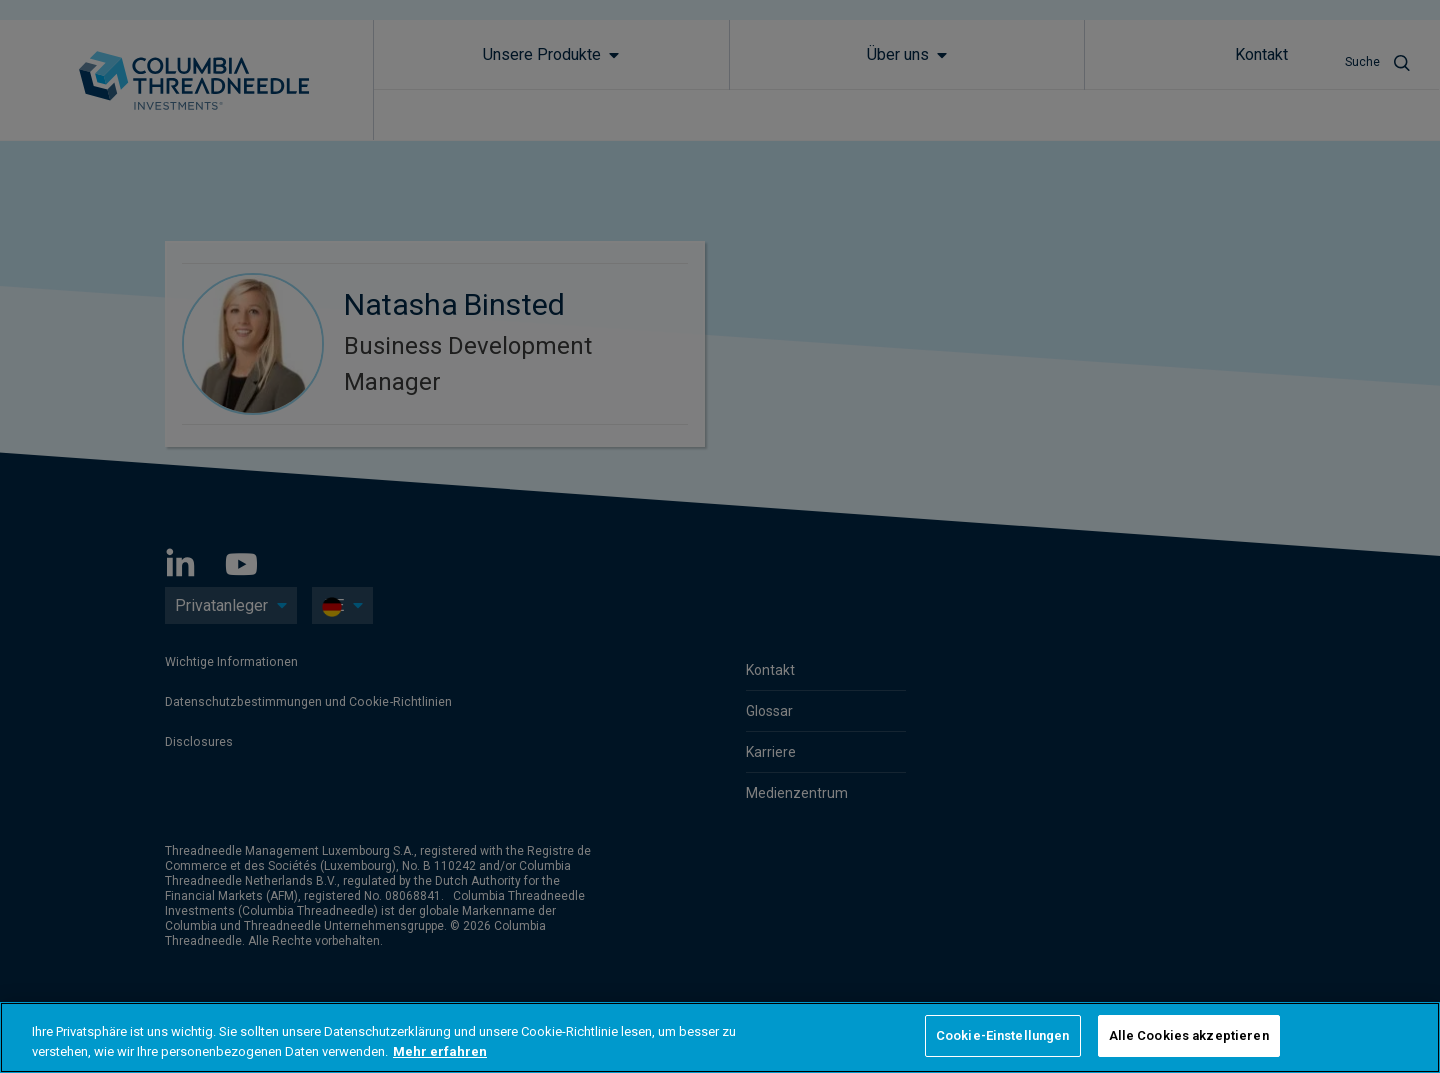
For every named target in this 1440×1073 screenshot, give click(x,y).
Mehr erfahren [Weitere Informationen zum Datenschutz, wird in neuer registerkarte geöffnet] (440, 1051)
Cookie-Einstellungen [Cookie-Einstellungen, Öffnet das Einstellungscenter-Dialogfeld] (1003, 1035)
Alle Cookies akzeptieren (1189, 1035)
